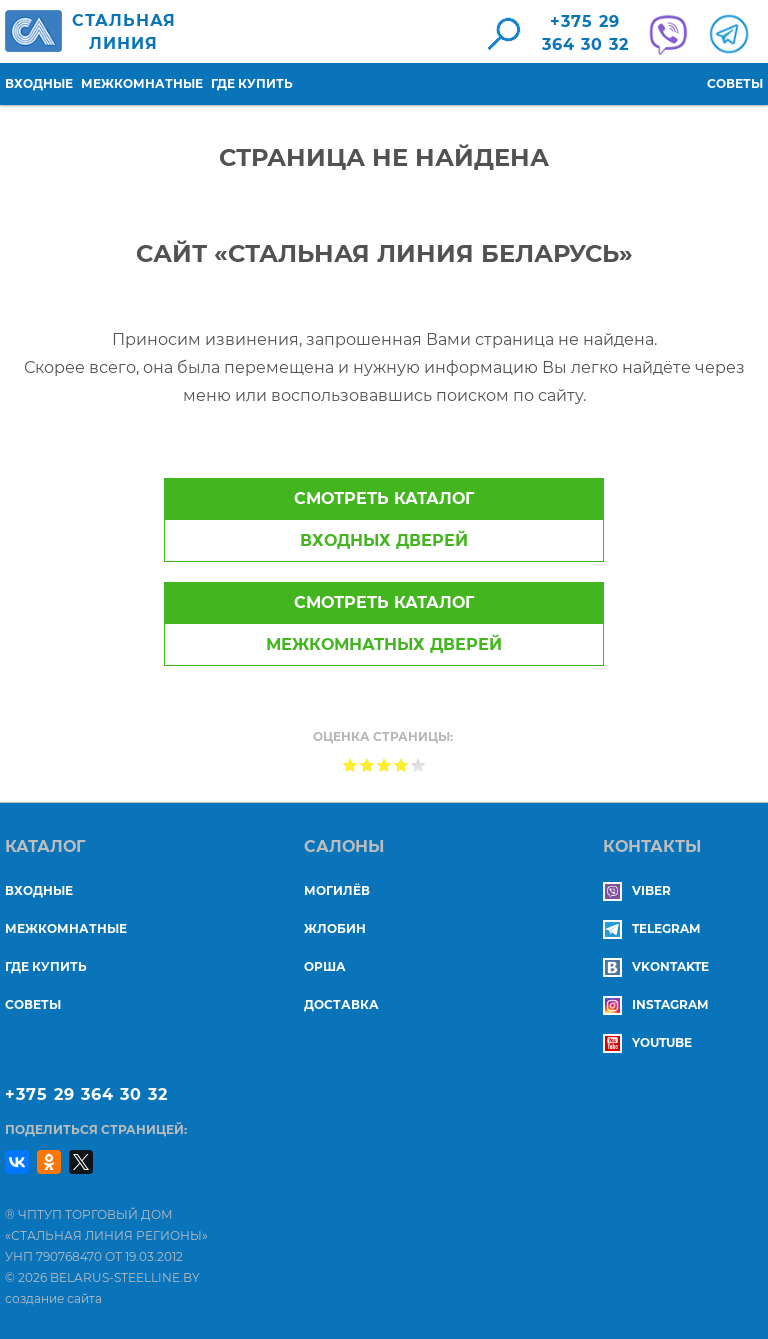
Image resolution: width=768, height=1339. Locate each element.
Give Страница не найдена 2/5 (367, 764)
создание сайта (53, 1298)
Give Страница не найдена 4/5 (401, 764)
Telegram (651, 928)
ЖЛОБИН (335, 928)
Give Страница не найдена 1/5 (350, 764)
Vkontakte (656, 966)
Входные (39, 83)
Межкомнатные (142, 83)
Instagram (655, 1004)
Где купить (252, 83)
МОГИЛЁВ (337, 890)
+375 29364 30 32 (585, 33)
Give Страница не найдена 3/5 (384, 764)
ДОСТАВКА (341, 1004)
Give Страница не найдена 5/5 (418, 764)
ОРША (325, 966)
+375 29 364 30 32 (86, 1094)
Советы (735, 83)
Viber (637, 890)
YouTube (647, 1042)
